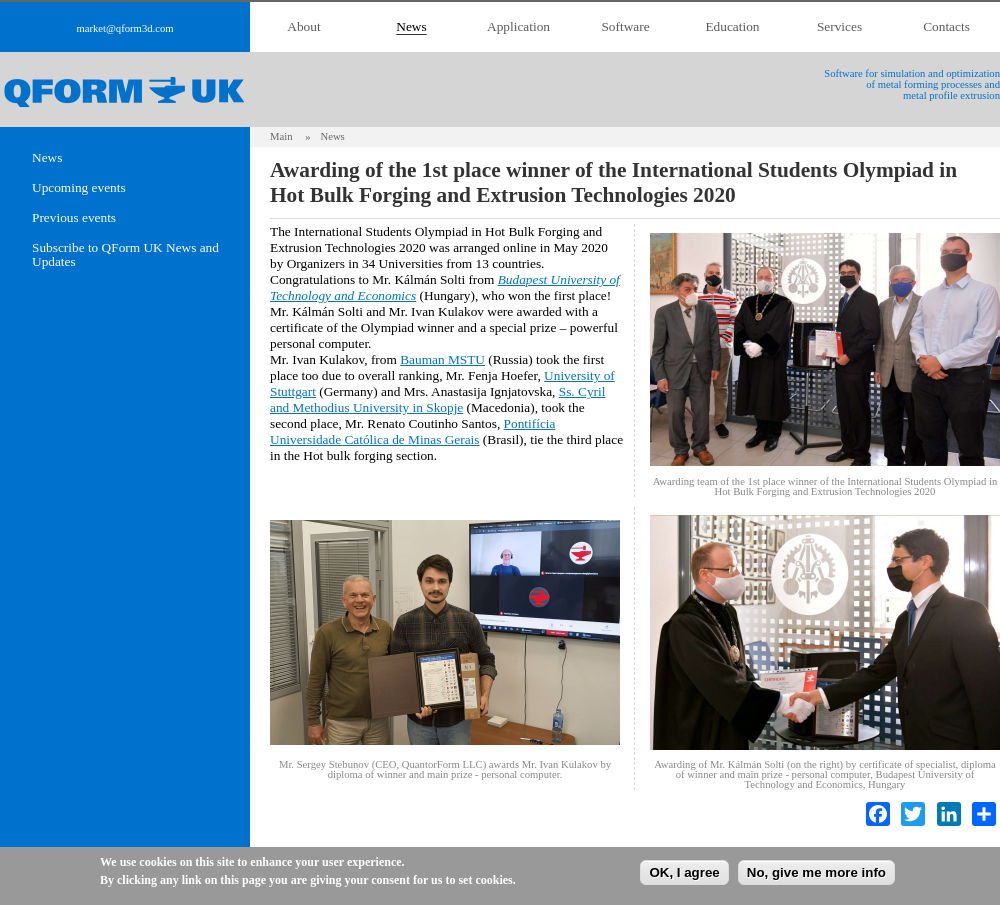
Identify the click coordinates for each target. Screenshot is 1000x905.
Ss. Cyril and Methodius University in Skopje (437, 399)
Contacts (946, 26)
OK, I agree (684, 872)
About (303, 26)
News (411, 26)
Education (732, 26)
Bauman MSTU (442, 359)
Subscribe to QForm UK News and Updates (125, 255)
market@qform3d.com (124, 28)
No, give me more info (816, 872)
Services (839, 26)
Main (281, 136)
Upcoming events (79, 188)
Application (518, 26)
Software (625, 26)
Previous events (74, 218)
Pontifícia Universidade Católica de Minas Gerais (412, 431)
